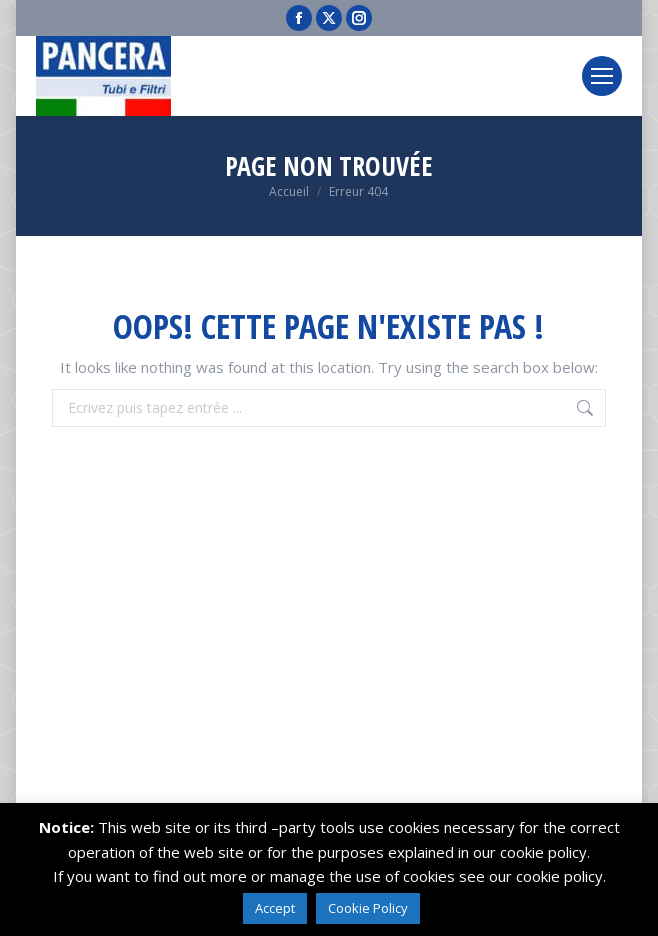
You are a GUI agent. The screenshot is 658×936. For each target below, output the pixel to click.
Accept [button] (275, 908)
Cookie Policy (368, 908)
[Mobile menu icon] (602, 76)
